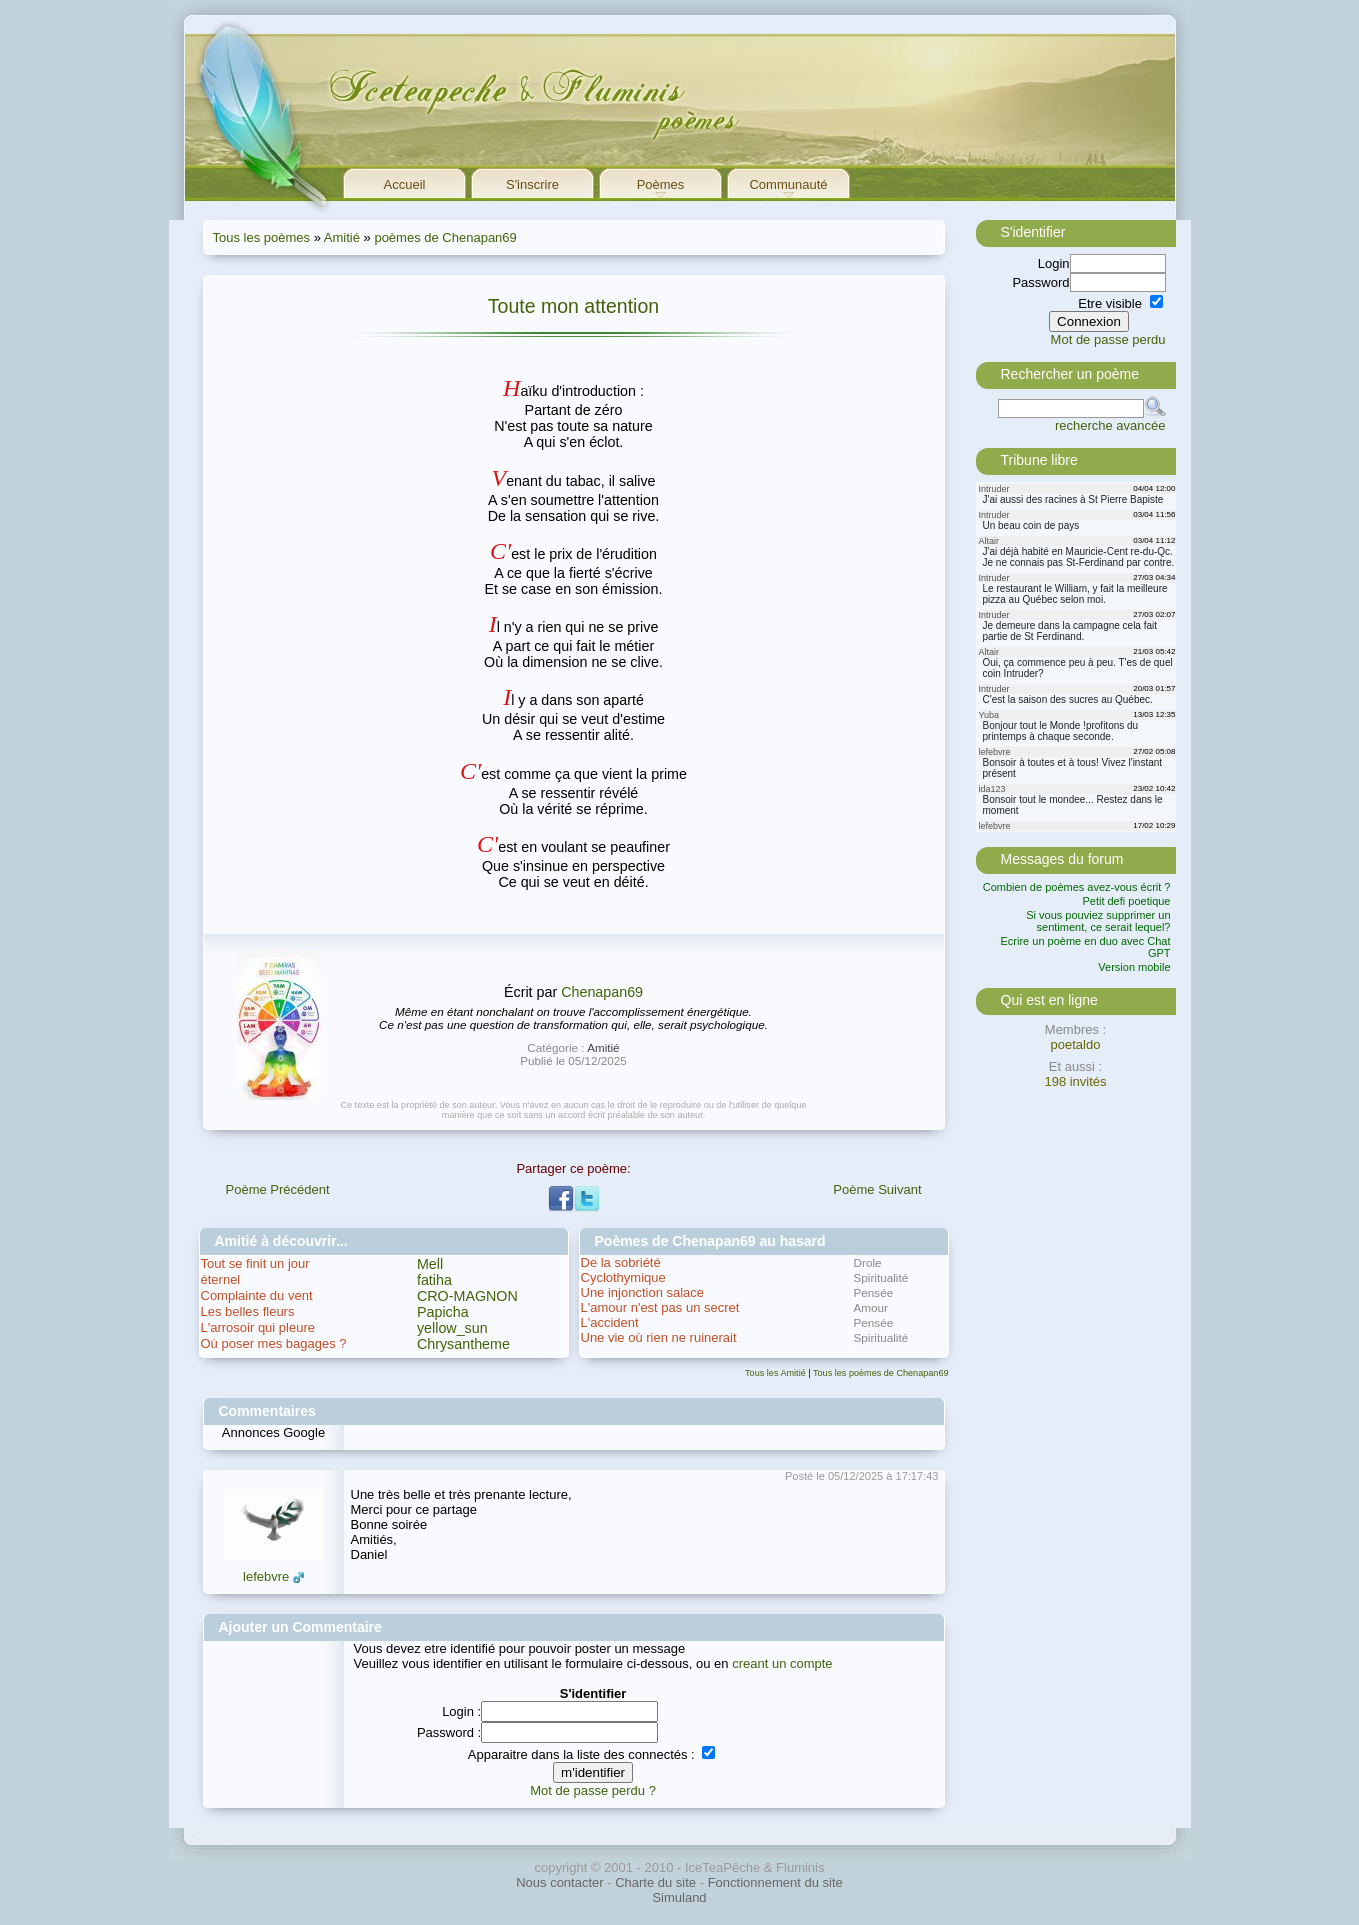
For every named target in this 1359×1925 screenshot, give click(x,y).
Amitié (342, 237)
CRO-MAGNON (467, 1296)
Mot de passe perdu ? (593, 1790)
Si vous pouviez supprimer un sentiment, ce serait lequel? (1098, 921)
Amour (871, 1307)
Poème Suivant (877, 1189)
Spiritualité (881, 1277)
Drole (868, 1262)
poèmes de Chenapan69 (445, 237)
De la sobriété (621, 1262)
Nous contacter (559, 1882)
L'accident (610, 1322)
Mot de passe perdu (1108, 339)
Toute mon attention (573, 306)
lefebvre (266, 1576)
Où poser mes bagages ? (274, 1343)
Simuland (679, 1897)
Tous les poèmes (262, 237)
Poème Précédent (278, 1189)
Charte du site (655, 1882)
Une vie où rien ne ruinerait (659, 1337)
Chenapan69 (602, 992)
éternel (221, 1279)
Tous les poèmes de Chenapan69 (881, 1373)
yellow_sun (452, 1328)
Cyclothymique (623, 1277)
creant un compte (782, 1663)
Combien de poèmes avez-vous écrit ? (1077, 887)
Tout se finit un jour (255, 1263)
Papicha (443, 1312)
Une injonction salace (643, 1292)
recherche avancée (1110, 425)
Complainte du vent (257, 1295)
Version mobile (1134, 967)
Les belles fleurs (248, 1311)
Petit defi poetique (1126, 901)
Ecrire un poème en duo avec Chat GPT (1086, 947)
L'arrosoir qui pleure (258, 1327)
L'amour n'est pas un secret (660, 1307)
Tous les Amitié (775, 1373)
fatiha (434, 1280)
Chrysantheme (463, 1344)
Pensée (874, 1292)
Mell (430, 1264)
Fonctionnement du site (775, 1882)
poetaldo (1076, 1044)
